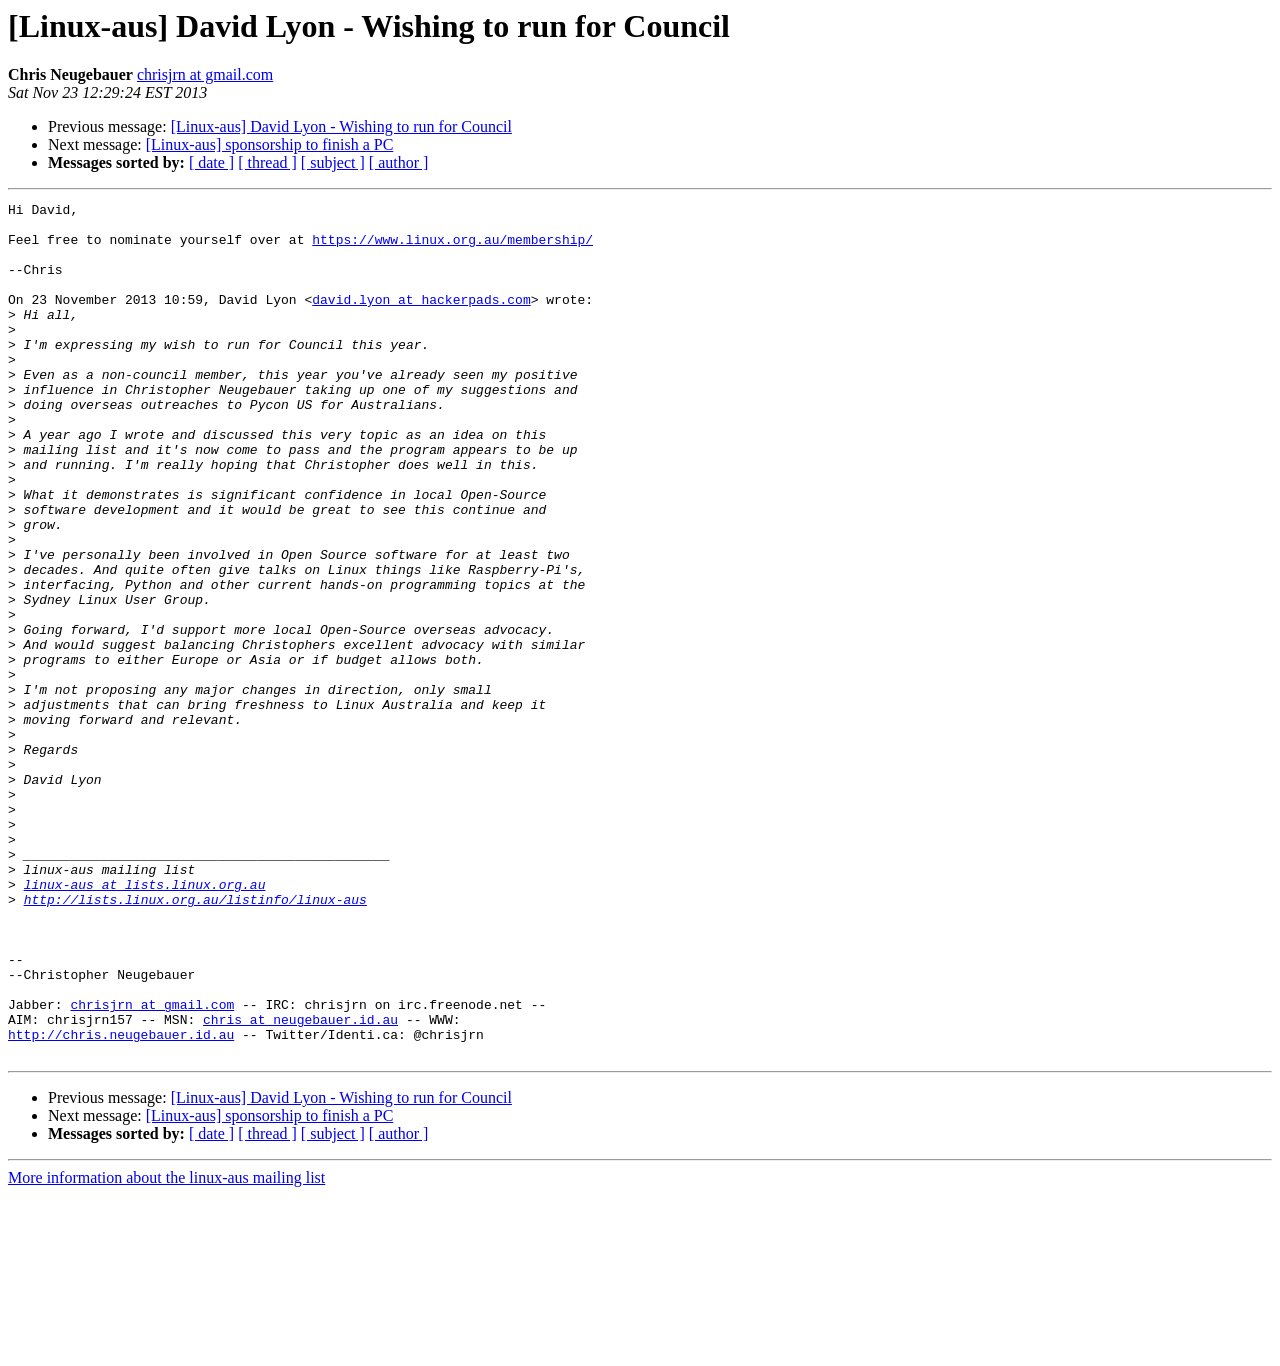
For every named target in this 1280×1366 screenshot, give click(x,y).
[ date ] (211, 162)
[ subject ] (333, 162)
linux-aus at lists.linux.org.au (145, 1022)
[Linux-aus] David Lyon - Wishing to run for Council (341, 126)
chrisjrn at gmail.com (205, 74)
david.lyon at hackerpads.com (421, 320)
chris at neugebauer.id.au (300, 1184)
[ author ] (399, 162)
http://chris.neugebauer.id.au (121, 1202)
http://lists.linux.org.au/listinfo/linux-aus (195, 1040)
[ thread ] (267, 162)
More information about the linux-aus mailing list (166, 1348)
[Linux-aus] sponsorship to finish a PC (270, 144)
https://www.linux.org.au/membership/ (452, 248)
